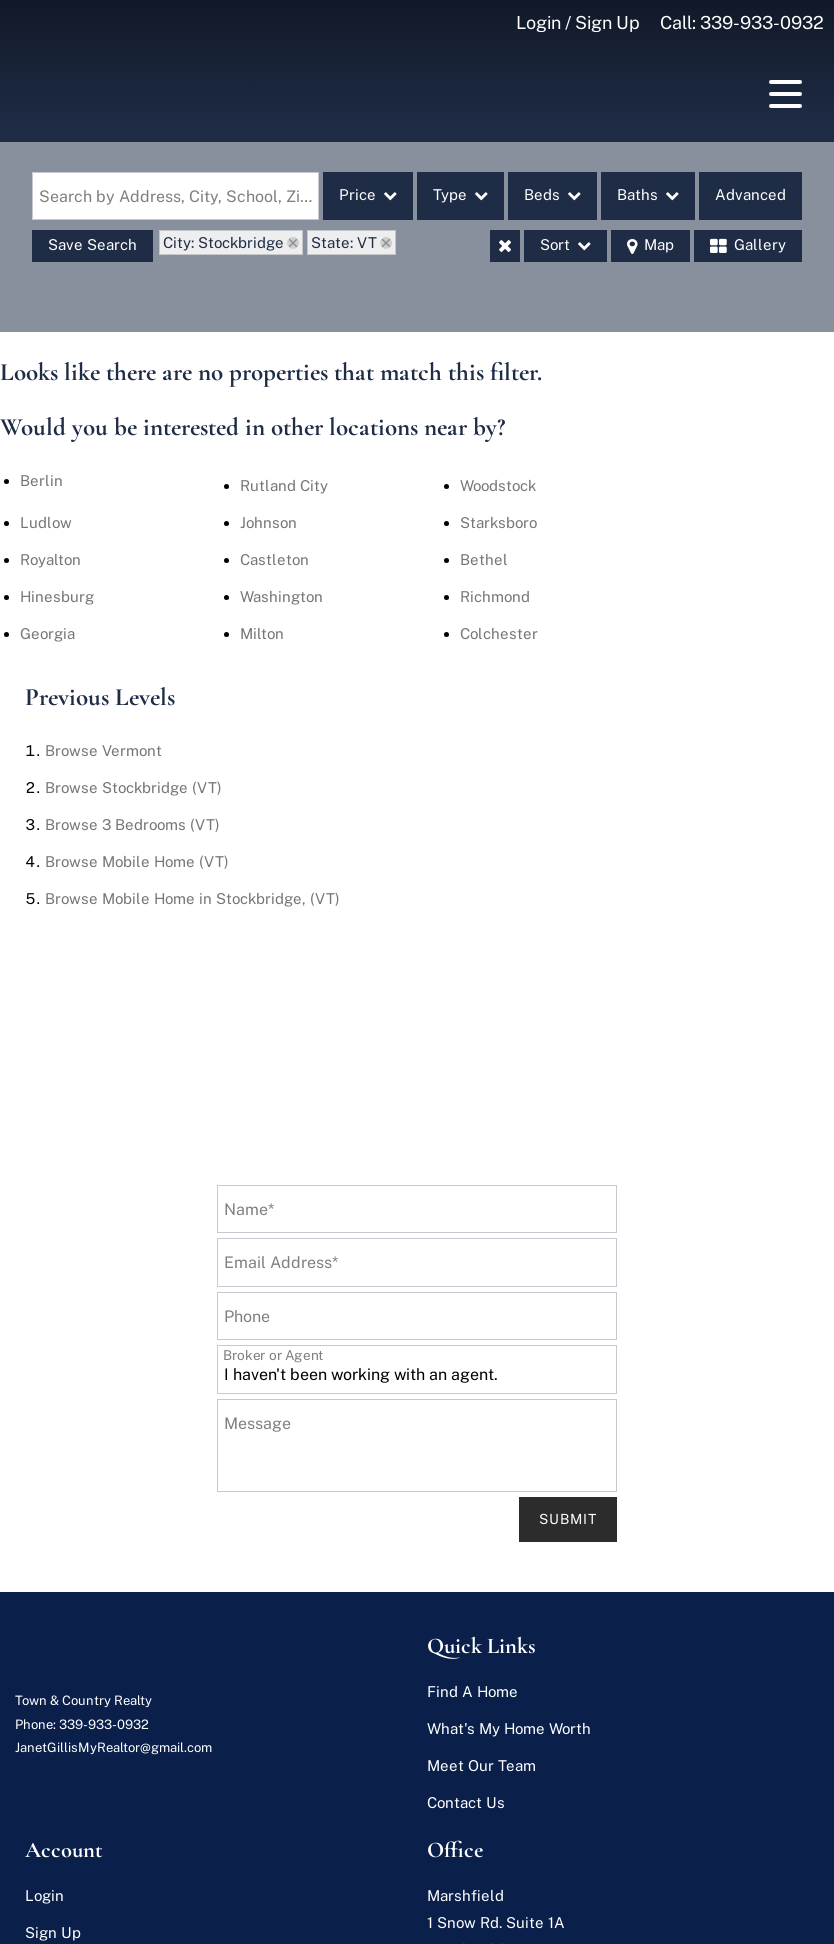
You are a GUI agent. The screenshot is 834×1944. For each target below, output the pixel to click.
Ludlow (46, 522)
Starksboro (498, 522)
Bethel (484, 559)
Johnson (268, 522)
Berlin (41, 480)
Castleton (274, 559)
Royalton (50, 559)
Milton (262, 633)
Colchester (499, 633)
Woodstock (498, 485)
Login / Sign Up (578, 22)
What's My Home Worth (509, 1728)
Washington (281, 596)
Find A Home (472, 1691)
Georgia (47, 633)
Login (44, 1895)
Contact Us (466, 1802)
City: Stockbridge (223, 242)
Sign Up (53, 1932)
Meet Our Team (481, 1765)
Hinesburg (57, 596)
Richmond (495, 596)
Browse (103, 750)
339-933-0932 (762, 22)
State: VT (344, 242)
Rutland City (284, 485)
